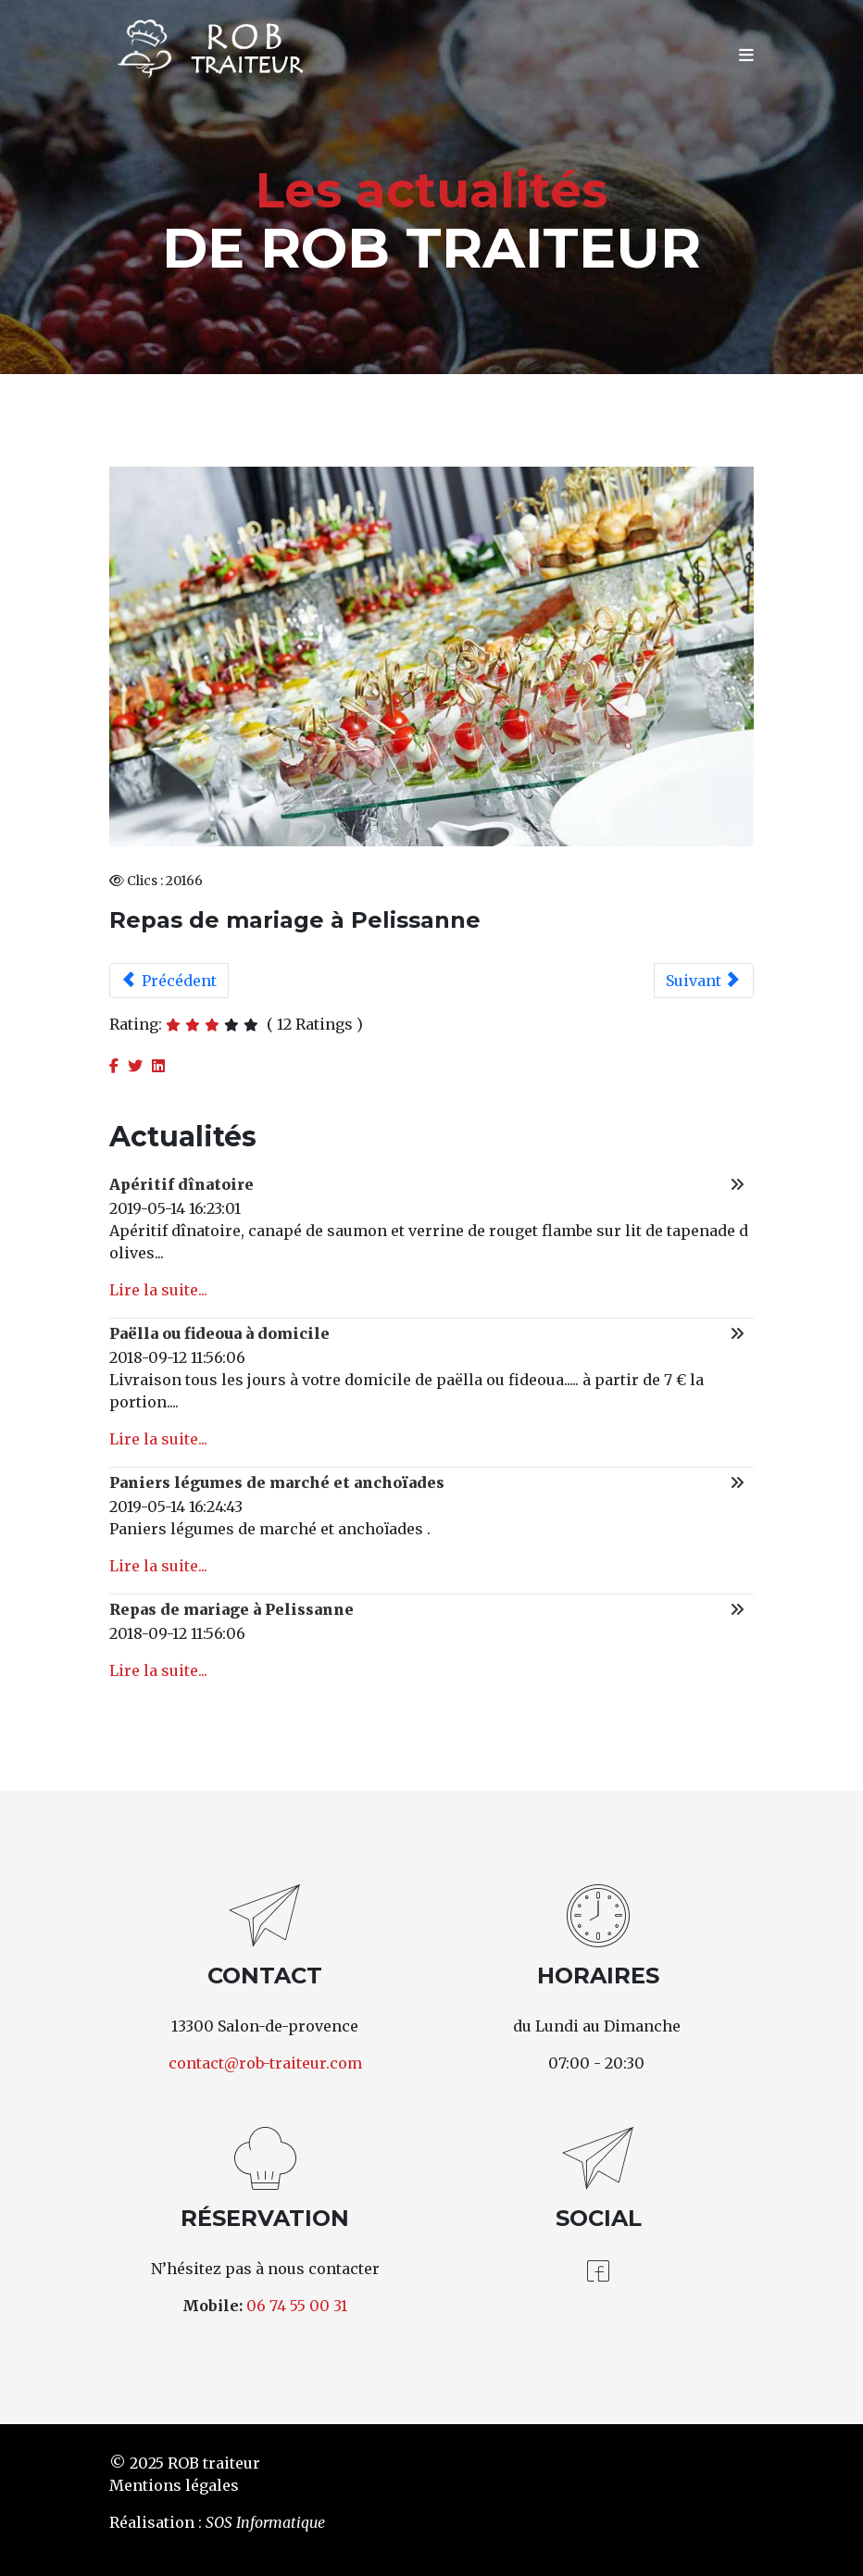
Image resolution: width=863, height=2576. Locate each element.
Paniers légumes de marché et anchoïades (276, 1482)
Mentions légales (174, 2485)
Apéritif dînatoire (181, 1184)
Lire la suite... (158, 1290)
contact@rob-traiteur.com (265, 2063)
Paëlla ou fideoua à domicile (219, 1333)
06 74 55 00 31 (296, 2305)
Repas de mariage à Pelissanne (231, 1609)
